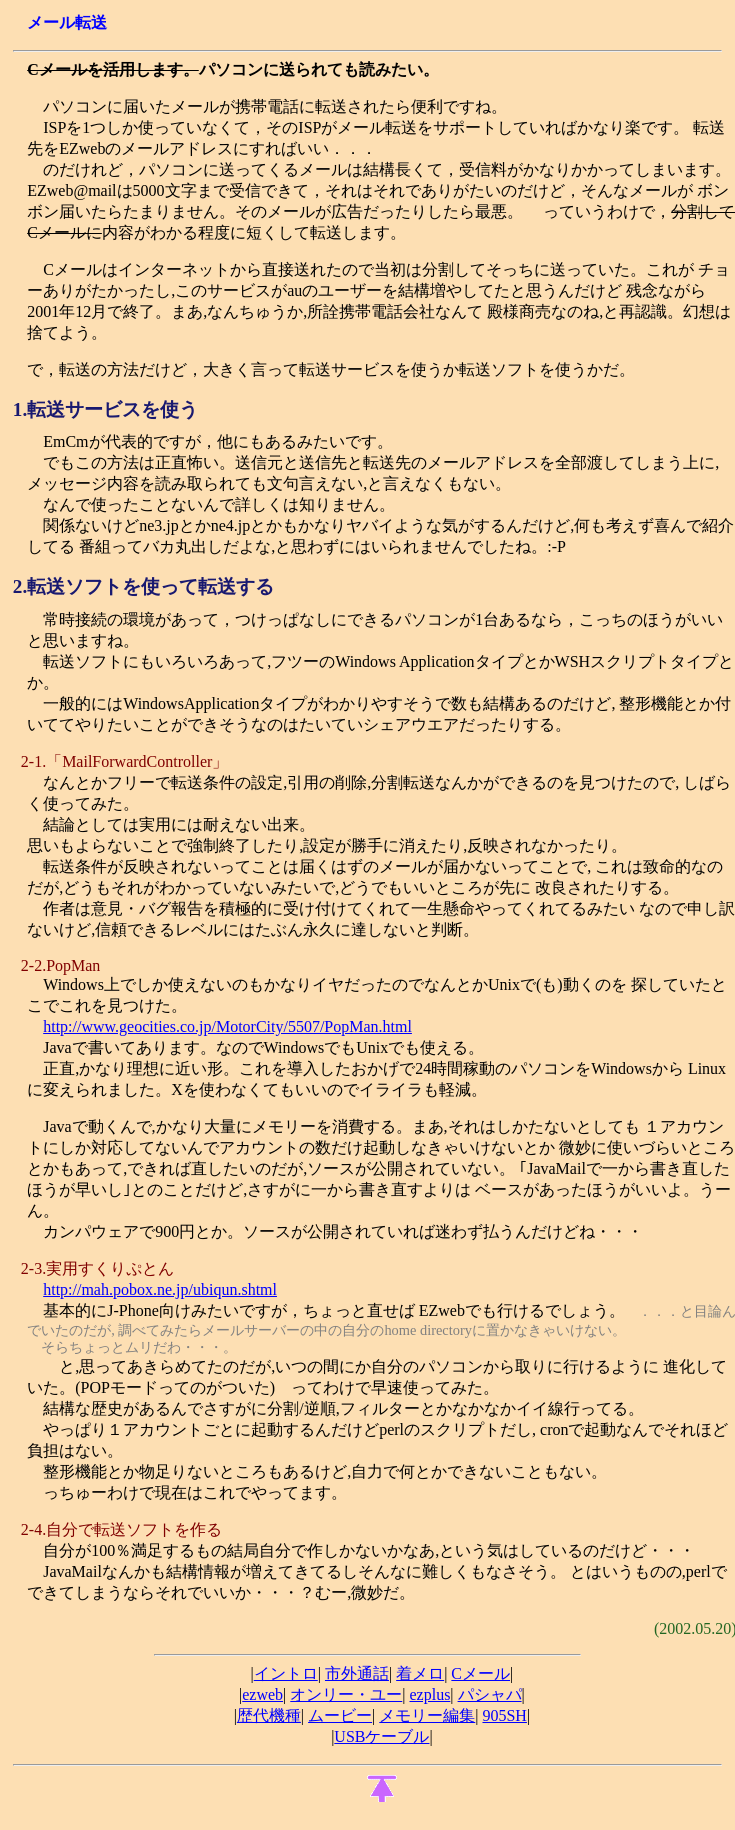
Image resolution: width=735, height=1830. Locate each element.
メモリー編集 (427, 1715)
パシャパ (490, 1694)
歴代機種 (269, 1715)
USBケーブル (381, 1736)
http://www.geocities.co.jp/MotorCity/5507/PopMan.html (227, 1026)
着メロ (420, 1673)
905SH (504, 1715)
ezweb (262, 1694)
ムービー (340, 1715)
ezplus (429, 1694)
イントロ (286, 1673)
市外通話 (357, 1673)
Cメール (480, 1673)
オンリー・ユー (346, 1694)
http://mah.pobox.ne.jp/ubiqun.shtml (160, 1289)
